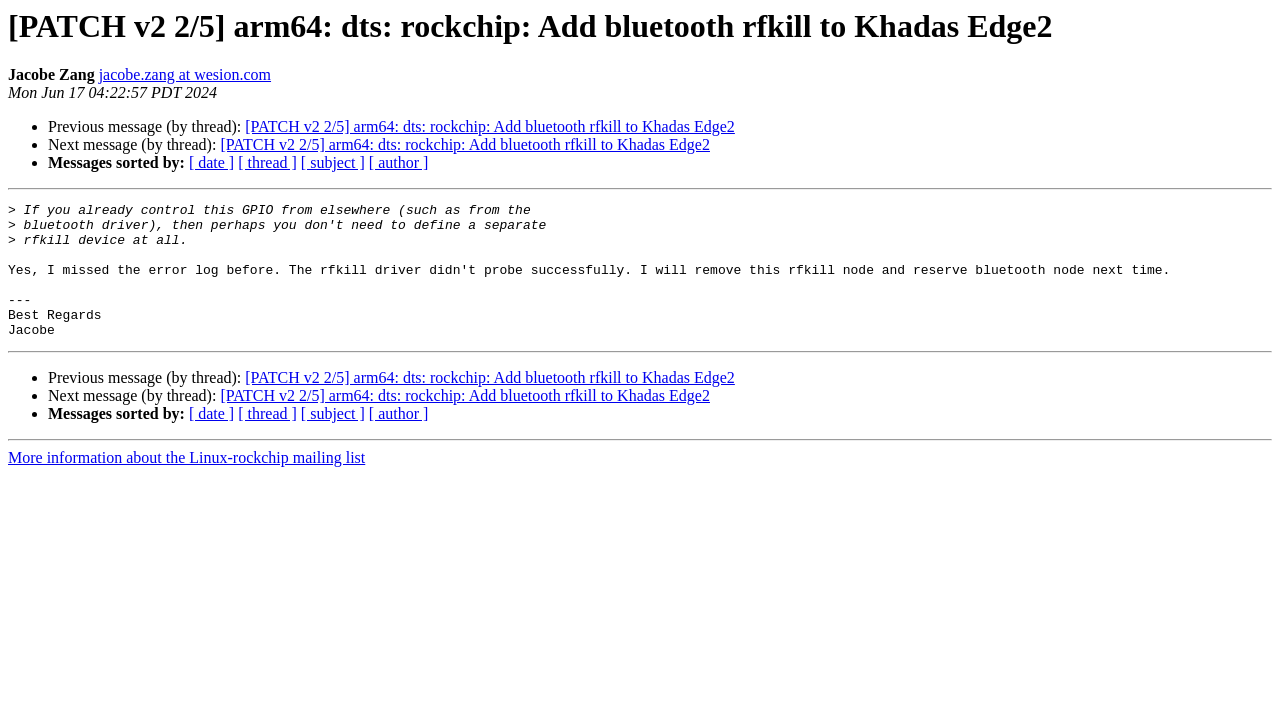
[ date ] (211, 162)
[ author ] (399, 162)
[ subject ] (333, 162)
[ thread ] (267, 162)
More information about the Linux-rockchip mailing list (186, 484)
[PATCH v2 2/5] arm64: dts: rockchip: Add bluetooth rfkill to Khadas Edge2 (490, 126)
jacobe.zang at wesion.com (185, 74)
